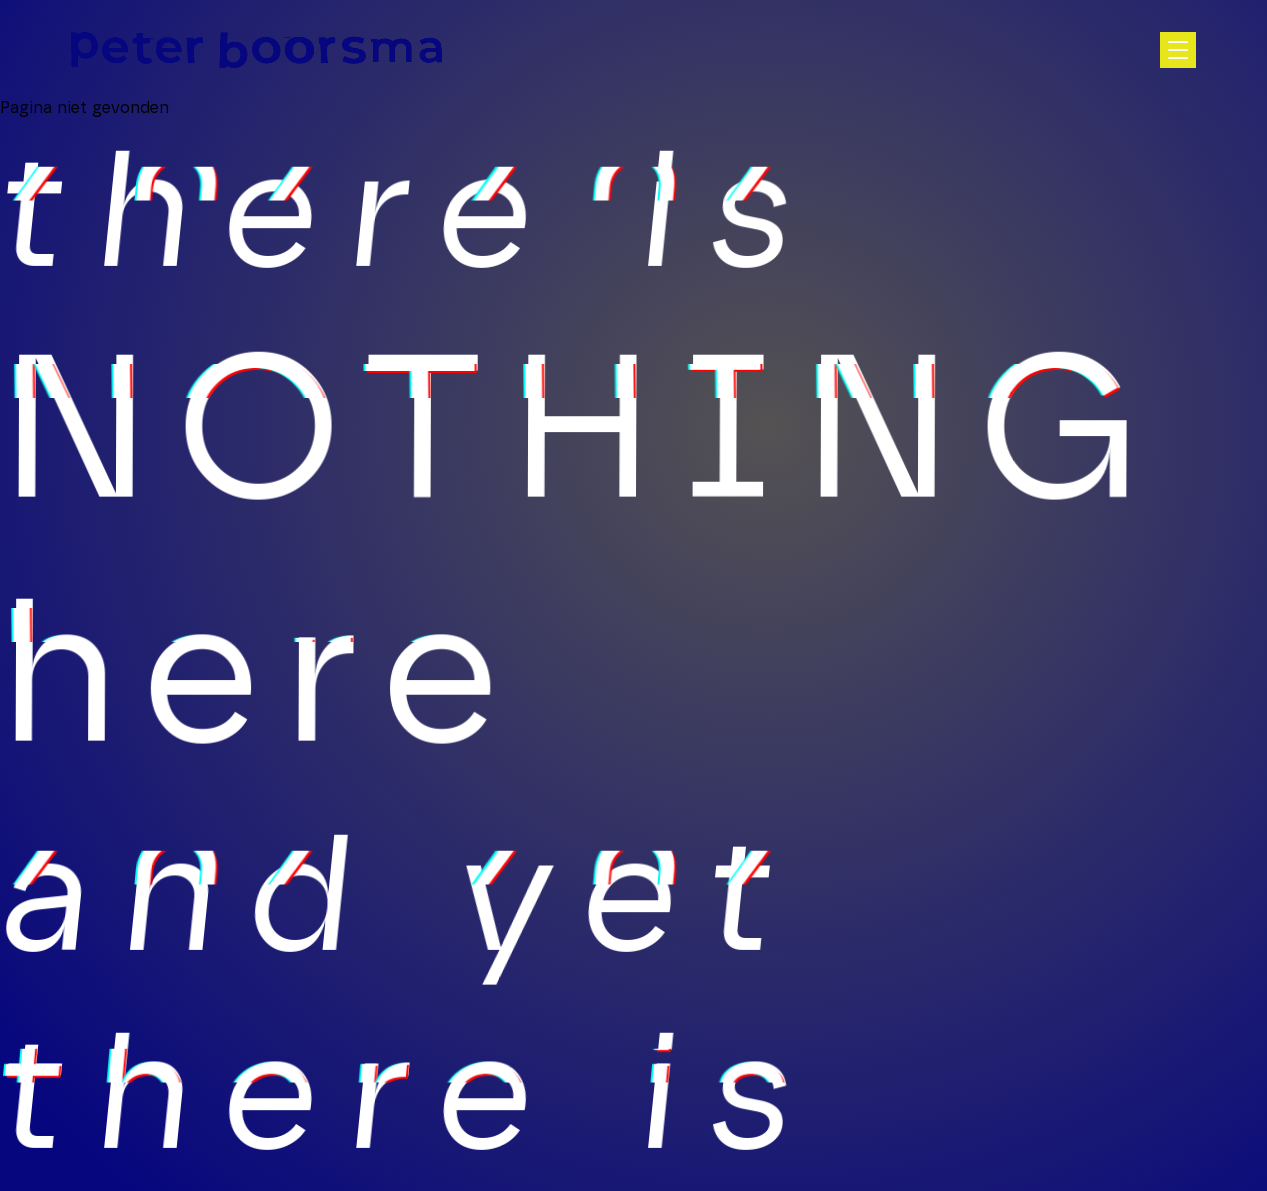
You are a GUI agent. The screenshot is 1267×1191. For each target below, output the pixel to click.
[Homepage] (256, 49)
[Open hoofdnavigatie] (1178, 50)
